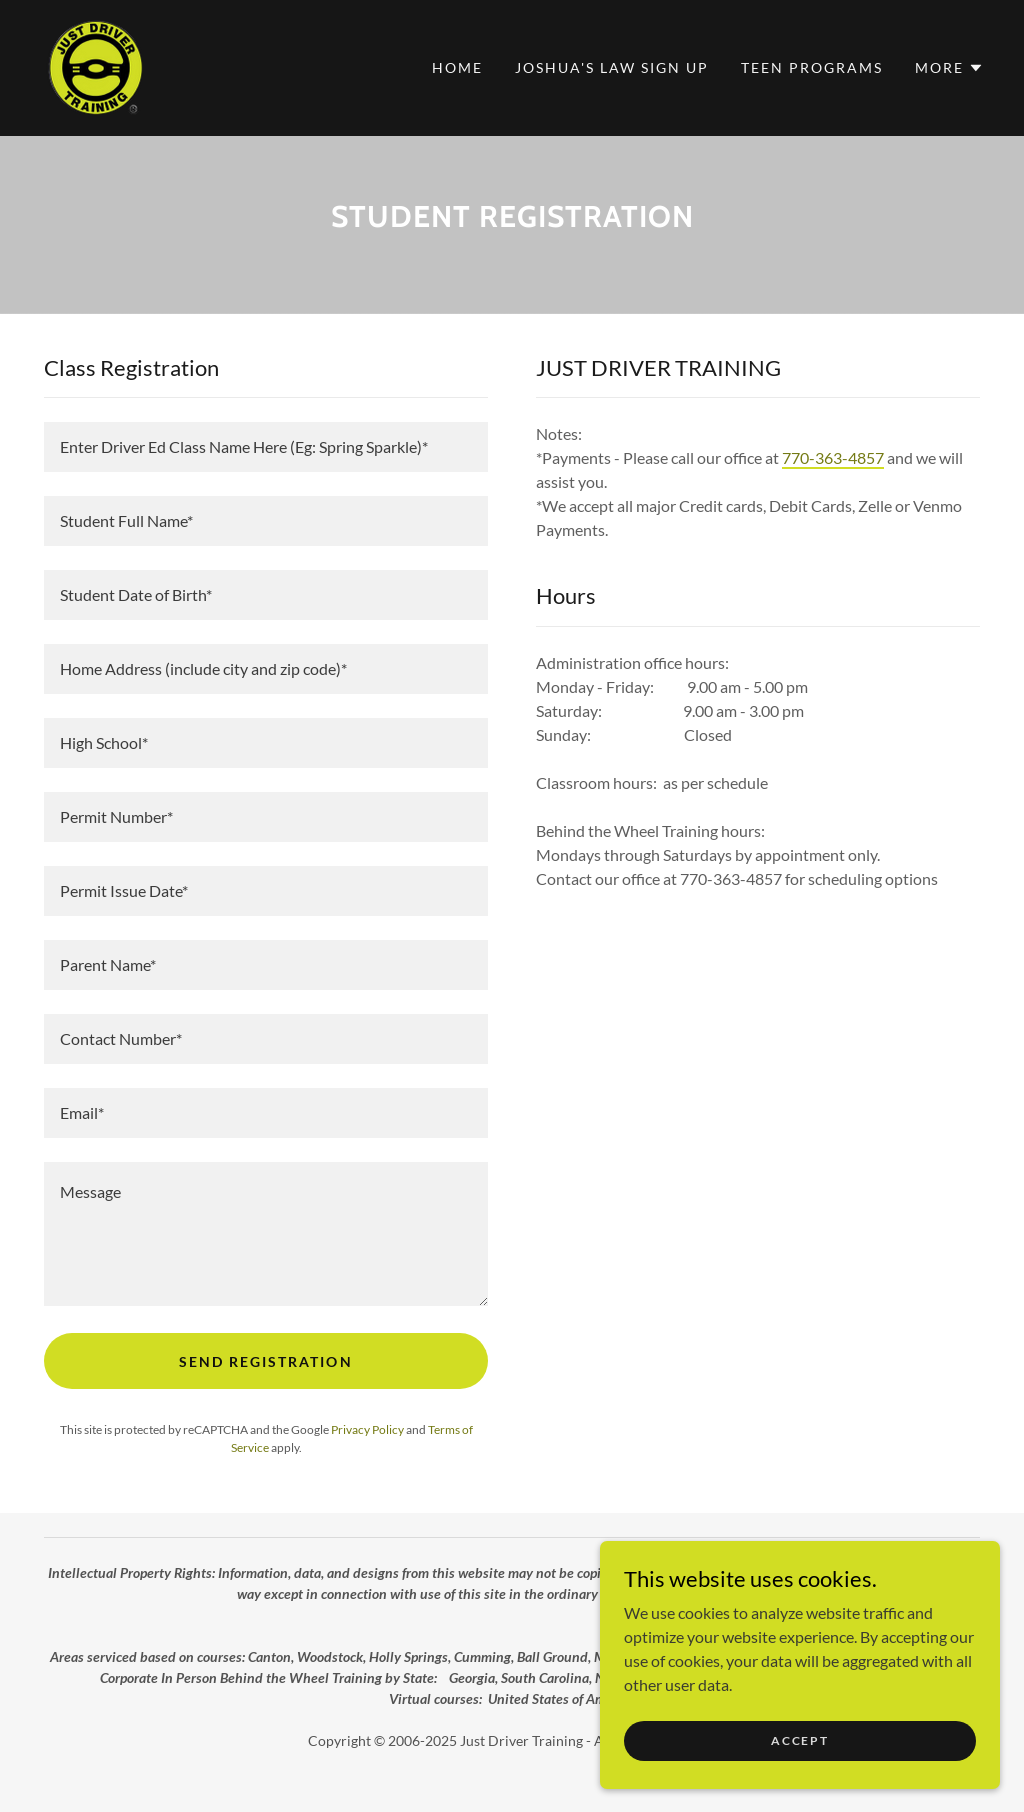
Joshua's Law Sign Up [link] (612, 67)
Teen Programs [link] (812, 67)
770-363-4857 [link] (833, 457)
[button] (949, 68)
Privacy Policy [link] (367, 1429)
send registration (265, 1361)
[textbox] (266, 447)
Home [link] (457, 67)
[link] (93, 65)
